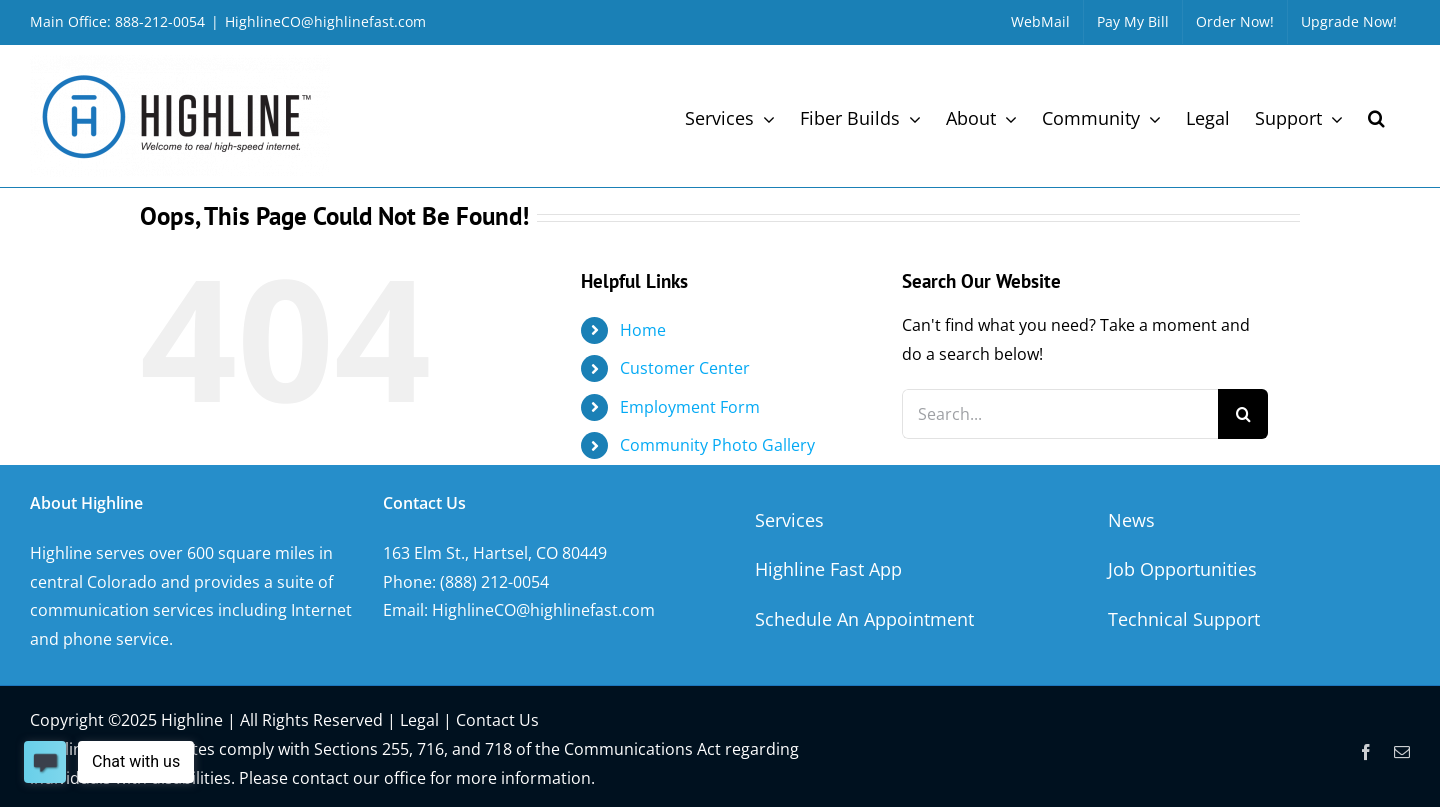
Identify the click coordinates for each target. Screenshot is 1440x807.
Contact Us (497, 720)
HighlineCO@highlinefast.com (325, 21)
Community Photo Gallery (717, 445)
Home (643, 330)
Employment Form (690, 407)
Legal (419, 720)
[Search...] (1060, 414)
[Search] (1243, 414)
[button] (1376, 116)
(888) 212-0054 (494, 582)
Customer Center (685, 368)
